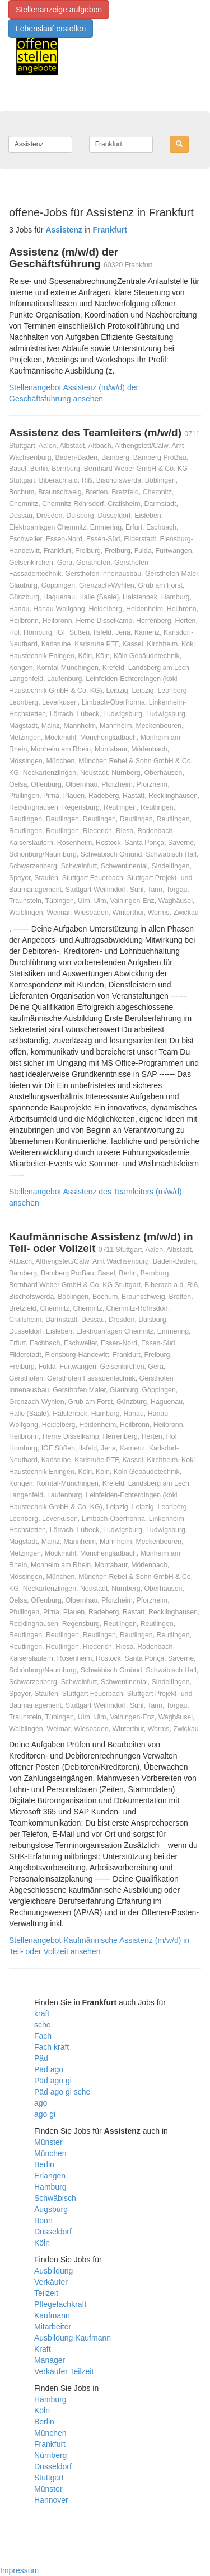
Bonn (43, 2220)
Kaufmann (52, 2315)
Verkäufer (51, 2281)
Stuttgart (49, 2477)
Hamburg (50, 2186)
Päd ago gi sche (62, 2091)
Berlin (44, 2164)
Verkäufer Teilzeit (64, 2371)
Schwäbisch (55, 2198)
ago (40, 2102)
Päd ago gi (53, 2080)
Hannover (51, 2499)
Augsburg (51, 2209)
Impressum (19, 2570)
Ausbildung (53, 2270)
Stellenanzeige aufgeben (59, 9)
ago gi (44, 2114)
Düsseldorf (53, 2231)
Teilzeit (46, 2293)
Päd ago (48, 2069)
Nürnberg (50, 2455)
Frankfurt (50, 2444)
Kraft (42, 2349)
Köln (42, 2242)
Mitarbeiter (52, 2326)
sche (42, 2024)
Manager (49, 2360)
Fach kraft (51, 2047)
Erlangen (50, 2175)
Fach (43, 2035)
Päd (41, 2058)
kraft (41, 2013)
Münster (48, 2142)
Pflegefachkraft (60, 2304)
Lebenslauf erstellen (51, 28)
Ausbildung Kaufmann (72, 2337)
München (50, 2153)
